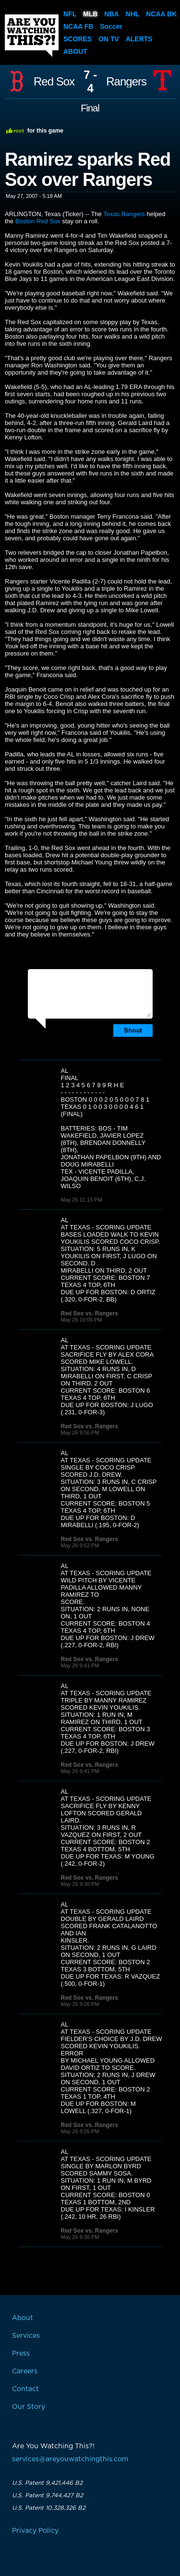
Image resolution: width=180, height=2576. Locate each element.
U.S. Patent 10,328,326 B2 (48, 2508)
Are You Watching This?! (32, 35)
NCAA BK (161, 14)
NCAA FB (78, 26)
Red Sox (54, 81)
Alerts (139, 39)
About (75, 51)
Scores (77, 39)
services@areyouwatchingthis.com (70, 2459)
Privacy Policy (35, 2530)
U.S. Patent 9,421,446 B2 (47, 2483)
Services (26, 2336)
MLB (90, 14)
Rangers (126, 81)
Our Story (28, 2407)
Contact (25, 2389)
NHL (133, 14)
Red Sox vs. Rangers (89, 1313)
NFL (69, 14)
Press (21, 2353)
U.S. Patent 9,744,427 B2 (47, 2495)
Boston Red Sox (37, 221)
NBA (111, 14)
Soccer (111, 26)
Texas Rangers (124, 214)
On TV (108, 39)
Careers (24, 2371)
